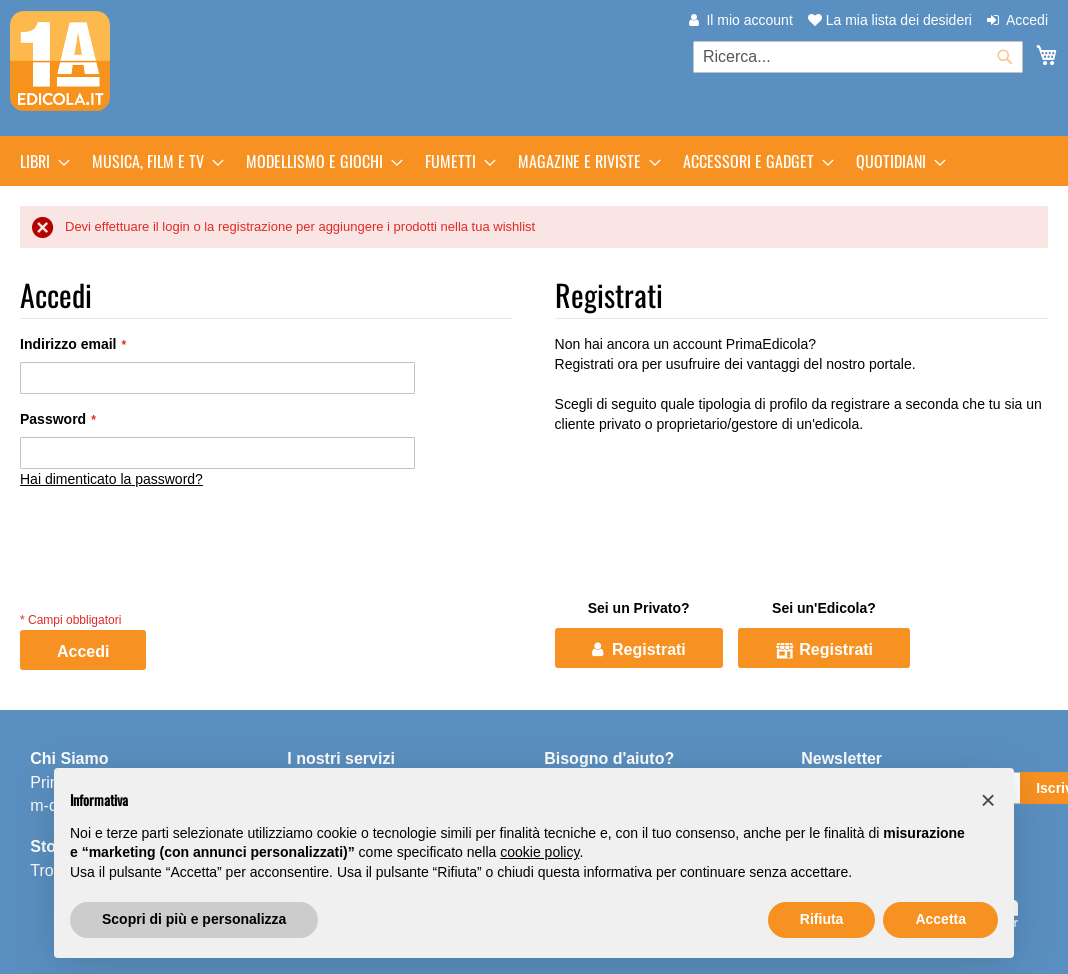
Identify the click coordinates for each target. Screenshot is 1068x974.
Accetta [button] (940, 919)
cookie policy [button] (539, 852)
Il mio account (749, 20)
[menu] (534, 161)
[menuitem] (39, 161)
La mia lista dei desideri (890, 20)
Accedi (1027, 20)
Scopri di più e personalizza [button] (194, 919)
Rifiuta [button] (822, 919)
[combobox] (858, 57)
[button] (988, 800)
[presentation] (172, 568)
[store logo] (60, 61)
